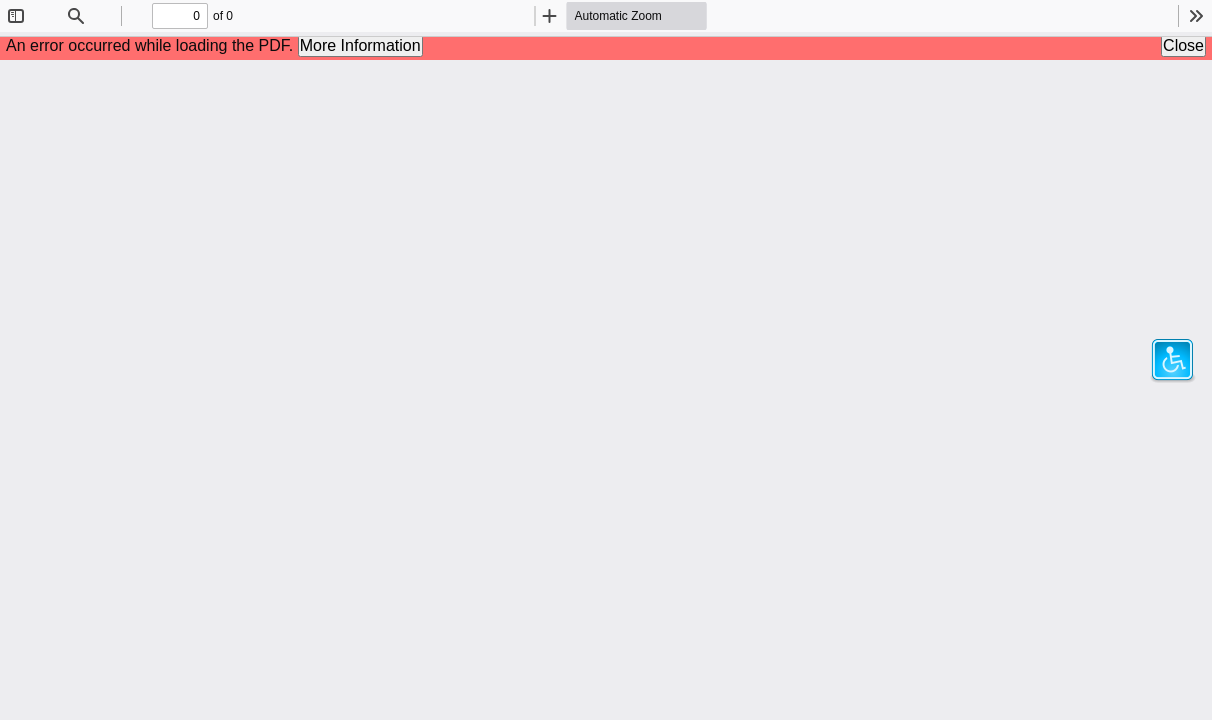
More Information (360, 45)
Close (1183, 45)
